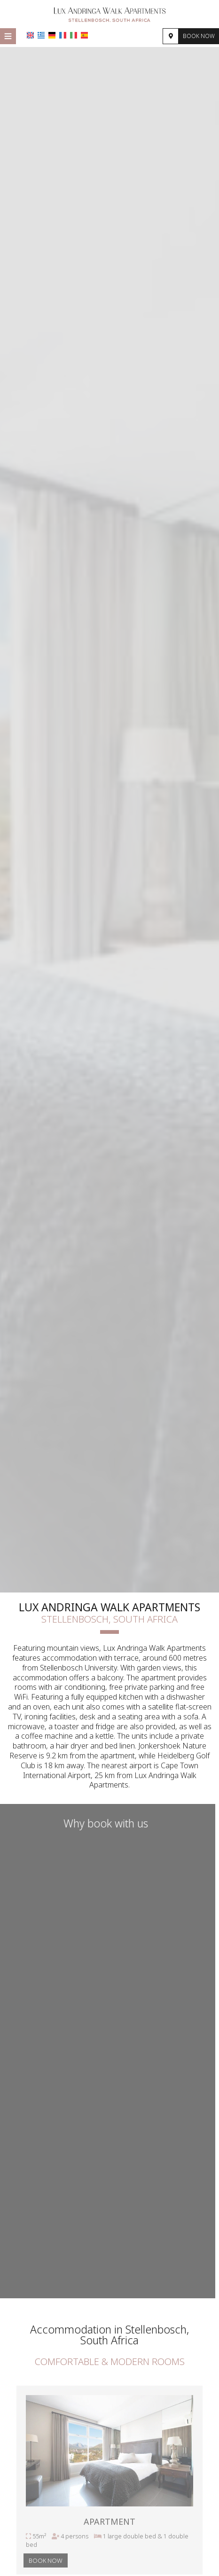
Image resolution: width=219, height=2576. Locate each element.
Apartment (109, 2523)
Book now (199, 36)
